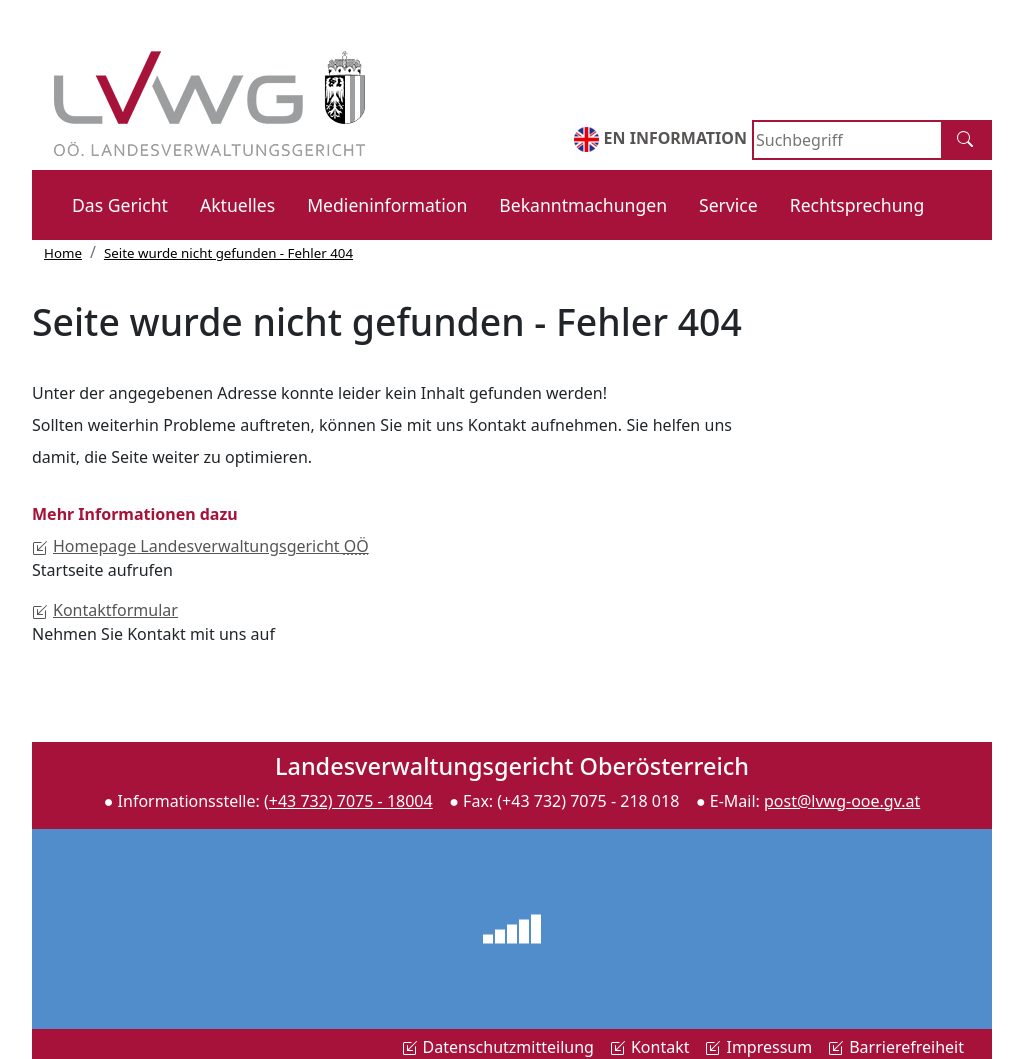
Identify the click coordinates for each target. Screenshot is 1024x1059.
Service (728, 205)
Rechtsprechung (857, 205)
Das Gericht (120, 205)
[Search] (847, 140)
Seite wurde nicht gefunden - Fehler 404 (228, 253)
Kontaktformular (105, 610)
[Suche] (967, 140)
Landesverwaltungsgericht (200, 546)
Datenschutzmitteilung (498, 1047)
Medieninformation (387, 205)
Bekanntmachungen (583, 205)
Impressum (758, 1047)
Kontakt (650, 1047)
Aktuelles (237, 205)
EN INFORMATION (660, 139)
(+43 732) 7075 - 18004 (348, 801)
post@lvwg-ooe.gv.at (842, 801)
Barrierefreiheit (896, 1047)
